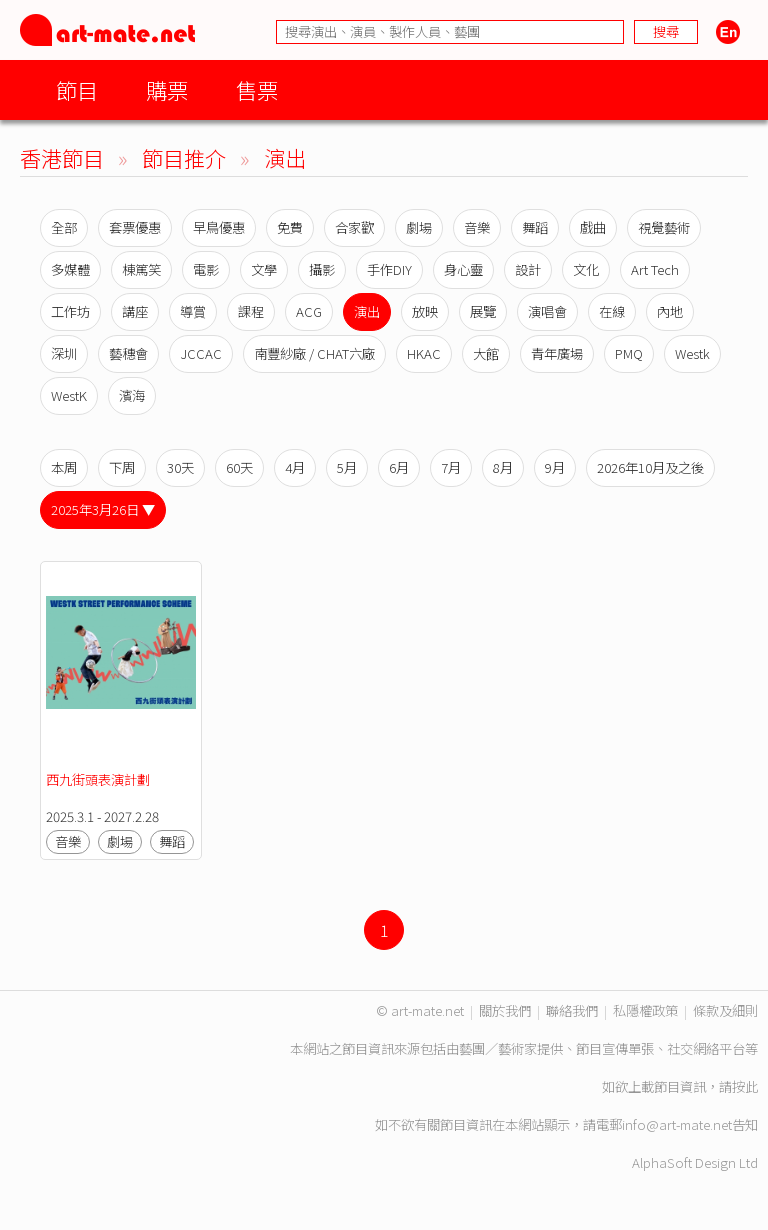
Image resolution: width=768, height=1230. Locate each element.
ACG (309, 311)
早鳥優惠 (219, 227)
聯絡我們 (572, 1010)
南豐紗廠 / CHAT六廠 (314, 353)
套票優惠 (135, 227)
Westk (692, 353)
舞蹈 (535, 227)
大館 (486, 353)
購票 (167, 89)
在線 (612, 311)
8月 (503, 467)
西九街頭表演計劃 (98, 779)
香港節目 (62, 157)
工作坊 (70, 311)
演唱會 (547, 311)
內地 (670, 311)
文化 (586, 269)
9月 (555, 467)
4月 (295, 467)
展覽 (483, 311)
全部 (64, 227)
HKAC (424, 353)
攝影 (322, 269)
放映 (425, 311)
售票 (257, 89)
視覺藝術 (664, 227)
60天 (239, 467)
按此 (745, 1086)
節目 (77, 89)
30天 (180, 467)
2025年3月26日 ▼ (103, 509)
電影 (206, 269)
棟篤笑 (141, 269)
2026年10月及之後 (650, 467)
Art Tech (655, 269)
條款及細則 (725, 1010)
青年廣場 (557, 353)
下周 (122, 467)
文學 (264, 269)
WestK (69, 395)
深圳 (64, 353)
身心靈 (463, 269)
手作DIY (389, 269)
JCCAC (201, 353)
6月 (399, 467)
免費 (290, 227)
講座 (135, 311)
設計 (528, 269)
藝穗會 (128, 353)
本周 (64, 467)
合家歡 (354, 227)
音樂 (477, 227)
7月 (451, 467)
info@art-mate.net (677, 1124)
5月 (347, 467)
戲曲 (593, 227)
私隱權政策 (645, 1010)
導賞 (193, 311)
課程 (251, 311)
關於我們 (505, 1010)
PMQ (629, 353)
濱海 (132, 395)
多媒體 (70, 269)
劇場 (419, 227)
